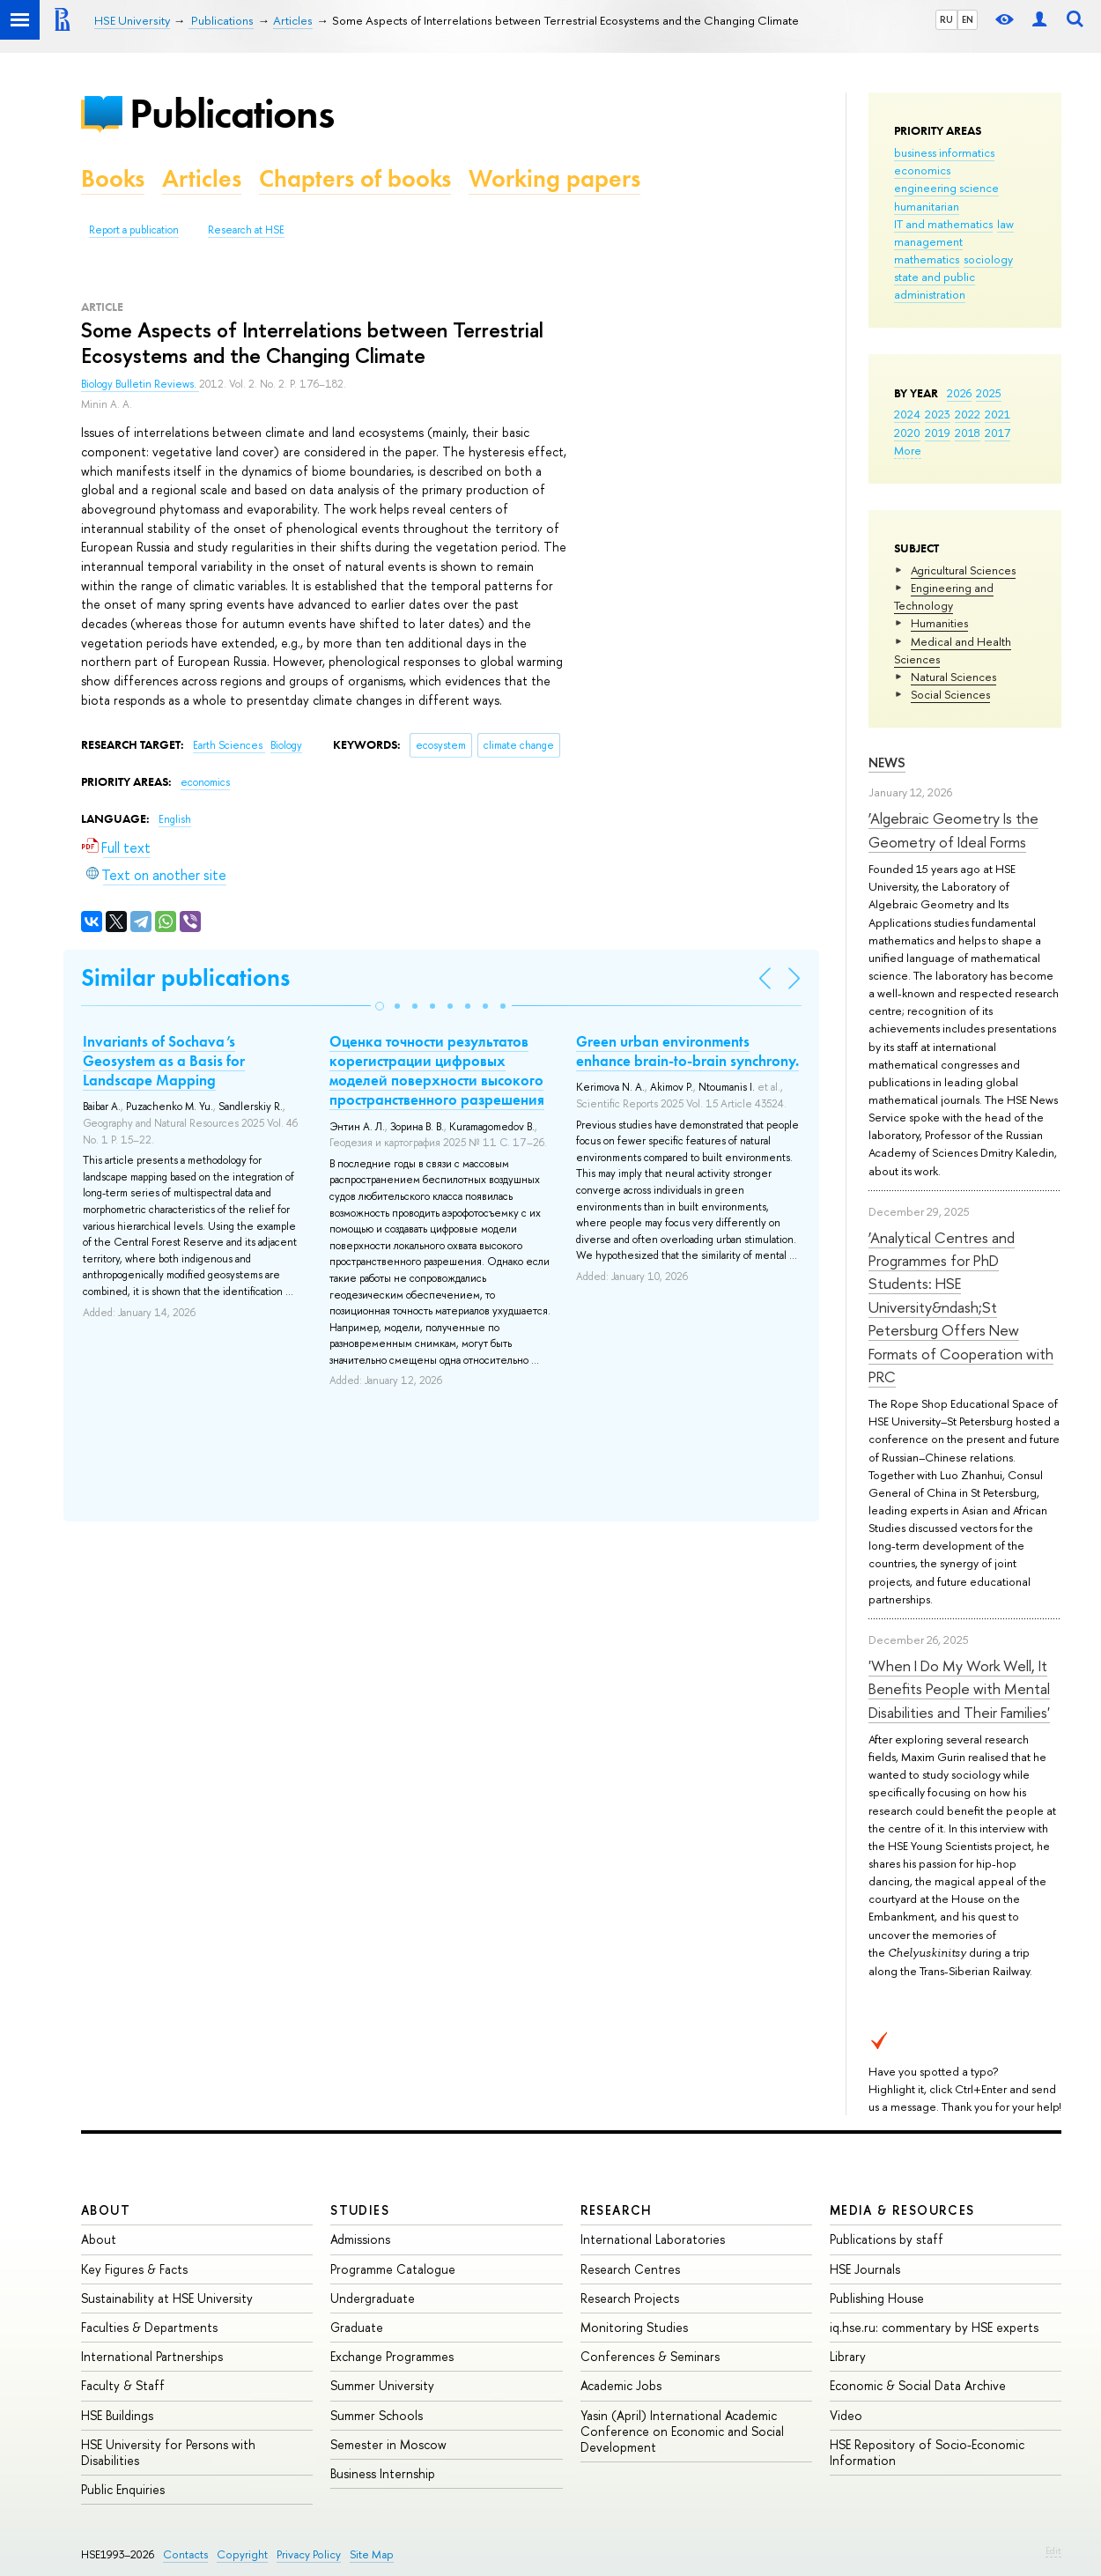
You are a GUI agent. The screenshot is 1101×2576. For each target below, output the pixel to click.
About (105, 2210)
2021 (997, 414)
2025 (988, 393)
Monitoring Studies (634, 2327)
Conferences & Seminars (650, 2356)
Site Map (372, 2554)
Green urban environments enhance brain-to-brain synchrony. (687, 1051)
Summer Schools (376, 2415)
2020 (907, 432)
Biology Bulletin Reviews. (140, 384)
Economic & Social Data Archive (918, 2385)
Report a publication (134, 230)
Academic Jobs (620, 2385)
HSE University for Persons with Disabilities (168, 2452)
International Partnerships (152, 2356)
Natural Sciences (953, 677)
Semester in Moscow (388, 2444)
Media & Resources (902, 2210)
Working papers (554, 178)
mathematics (926, 259)
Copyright (242, 2554)
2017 (997, 432)
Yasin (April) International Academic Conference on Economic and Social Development (682, 2431)
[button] (379, 1006)
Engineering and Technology (944, 596)
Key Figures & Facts (134, 2269)
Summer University (382, 2385)
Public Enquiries (123, 2489)
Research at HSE (246, 230)
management (928, 241)
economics (922, 170)
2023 (937, 414)
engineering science (946, 188)
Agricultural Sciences (963, 570)
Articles (201, 178)
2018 (967, 432)
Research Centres (630, 2269)
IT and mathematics (943, 224)
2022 (967, 414)
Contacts (185, 2554)
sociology (988, 259)
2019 (937, 432)
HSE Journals (865, 2269)
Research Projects (629, 2298)
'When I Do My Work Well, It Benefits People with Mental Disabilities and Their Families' (959, 1688)
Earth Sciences (229, 745)
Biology (286, 745)
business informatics (944, 152)
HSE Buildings (117, 2415)
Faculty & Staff (123, 2385)
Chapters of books (355, 178)
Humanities (939, 623)
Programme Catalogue (392, 2269)
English (175, 819)
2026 (959, 393)
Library (848, 2356)
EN (967, 19)
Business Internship (382, 2473)
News (886, 762)
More (907, 450)
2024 (907, 414)
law (1005, 224)
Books (112, 178)
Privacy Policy (309, 2554)
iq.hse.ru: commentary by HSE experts (934, 2327)
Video (846, 2415)
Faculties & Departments (149, 2327)
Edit (1053, 2550)
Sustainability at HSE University (167, 2298)
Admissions (360, 2239)
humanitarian (926, 206)
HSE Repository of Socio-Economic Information (927, 2452)
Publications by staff (886, 2239)
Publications (231, 113)
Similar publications (185, 977)
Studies (359, 2210)
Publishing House (877, 2298)
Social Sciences (950, 694)
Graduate (356, 2327)
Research (616, 2210)
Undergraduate (372, 2298)
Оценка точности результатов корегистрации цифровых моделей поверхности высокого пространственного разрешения (436, 1070)
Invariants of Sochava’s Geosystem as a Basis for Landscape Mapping (164, 1061)
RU (946, 19)
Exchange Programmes (392, 2356)
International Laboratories (652, 2239)
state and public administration (934, 285)
